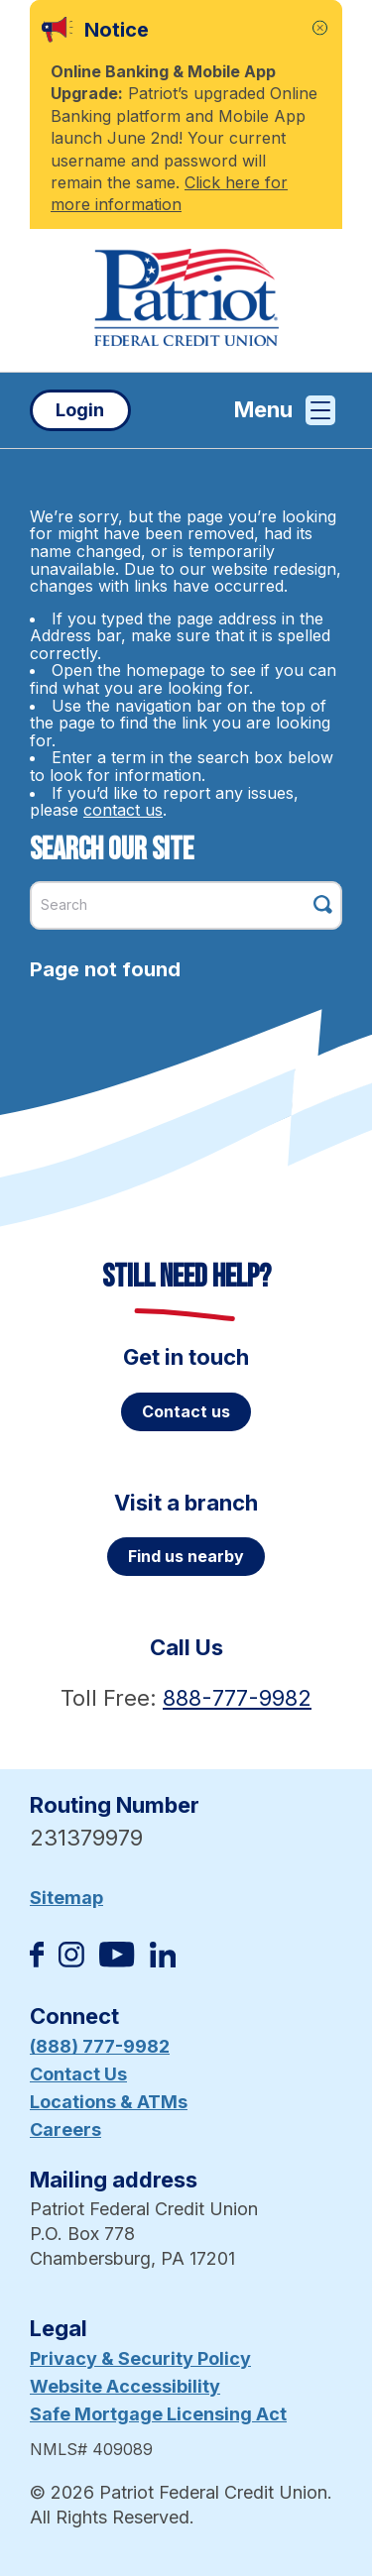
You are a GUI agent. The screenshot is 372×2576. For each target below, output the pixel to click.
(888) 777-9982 (100, 2046)
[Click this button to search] (322, 904)
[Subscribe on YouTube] (116, 1961)
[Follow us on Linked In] (163, 1961)
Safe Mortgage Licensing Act (158, 2414)
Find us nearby (186, 1556)
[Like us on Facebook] (37, 1961)
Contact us (186, 1411)
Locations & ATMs (108, 2101)
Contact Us (78, 2074)
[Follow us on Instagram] (71, 1961)
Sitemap (66, 1897)
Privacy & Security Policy (140, 2358)
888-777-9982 (237, 1698)
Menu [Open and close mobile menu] (284, 410)
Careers (65, 2129)
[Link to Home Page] (186, 300)
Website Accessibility (125, 2386)
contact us (123, 810)
